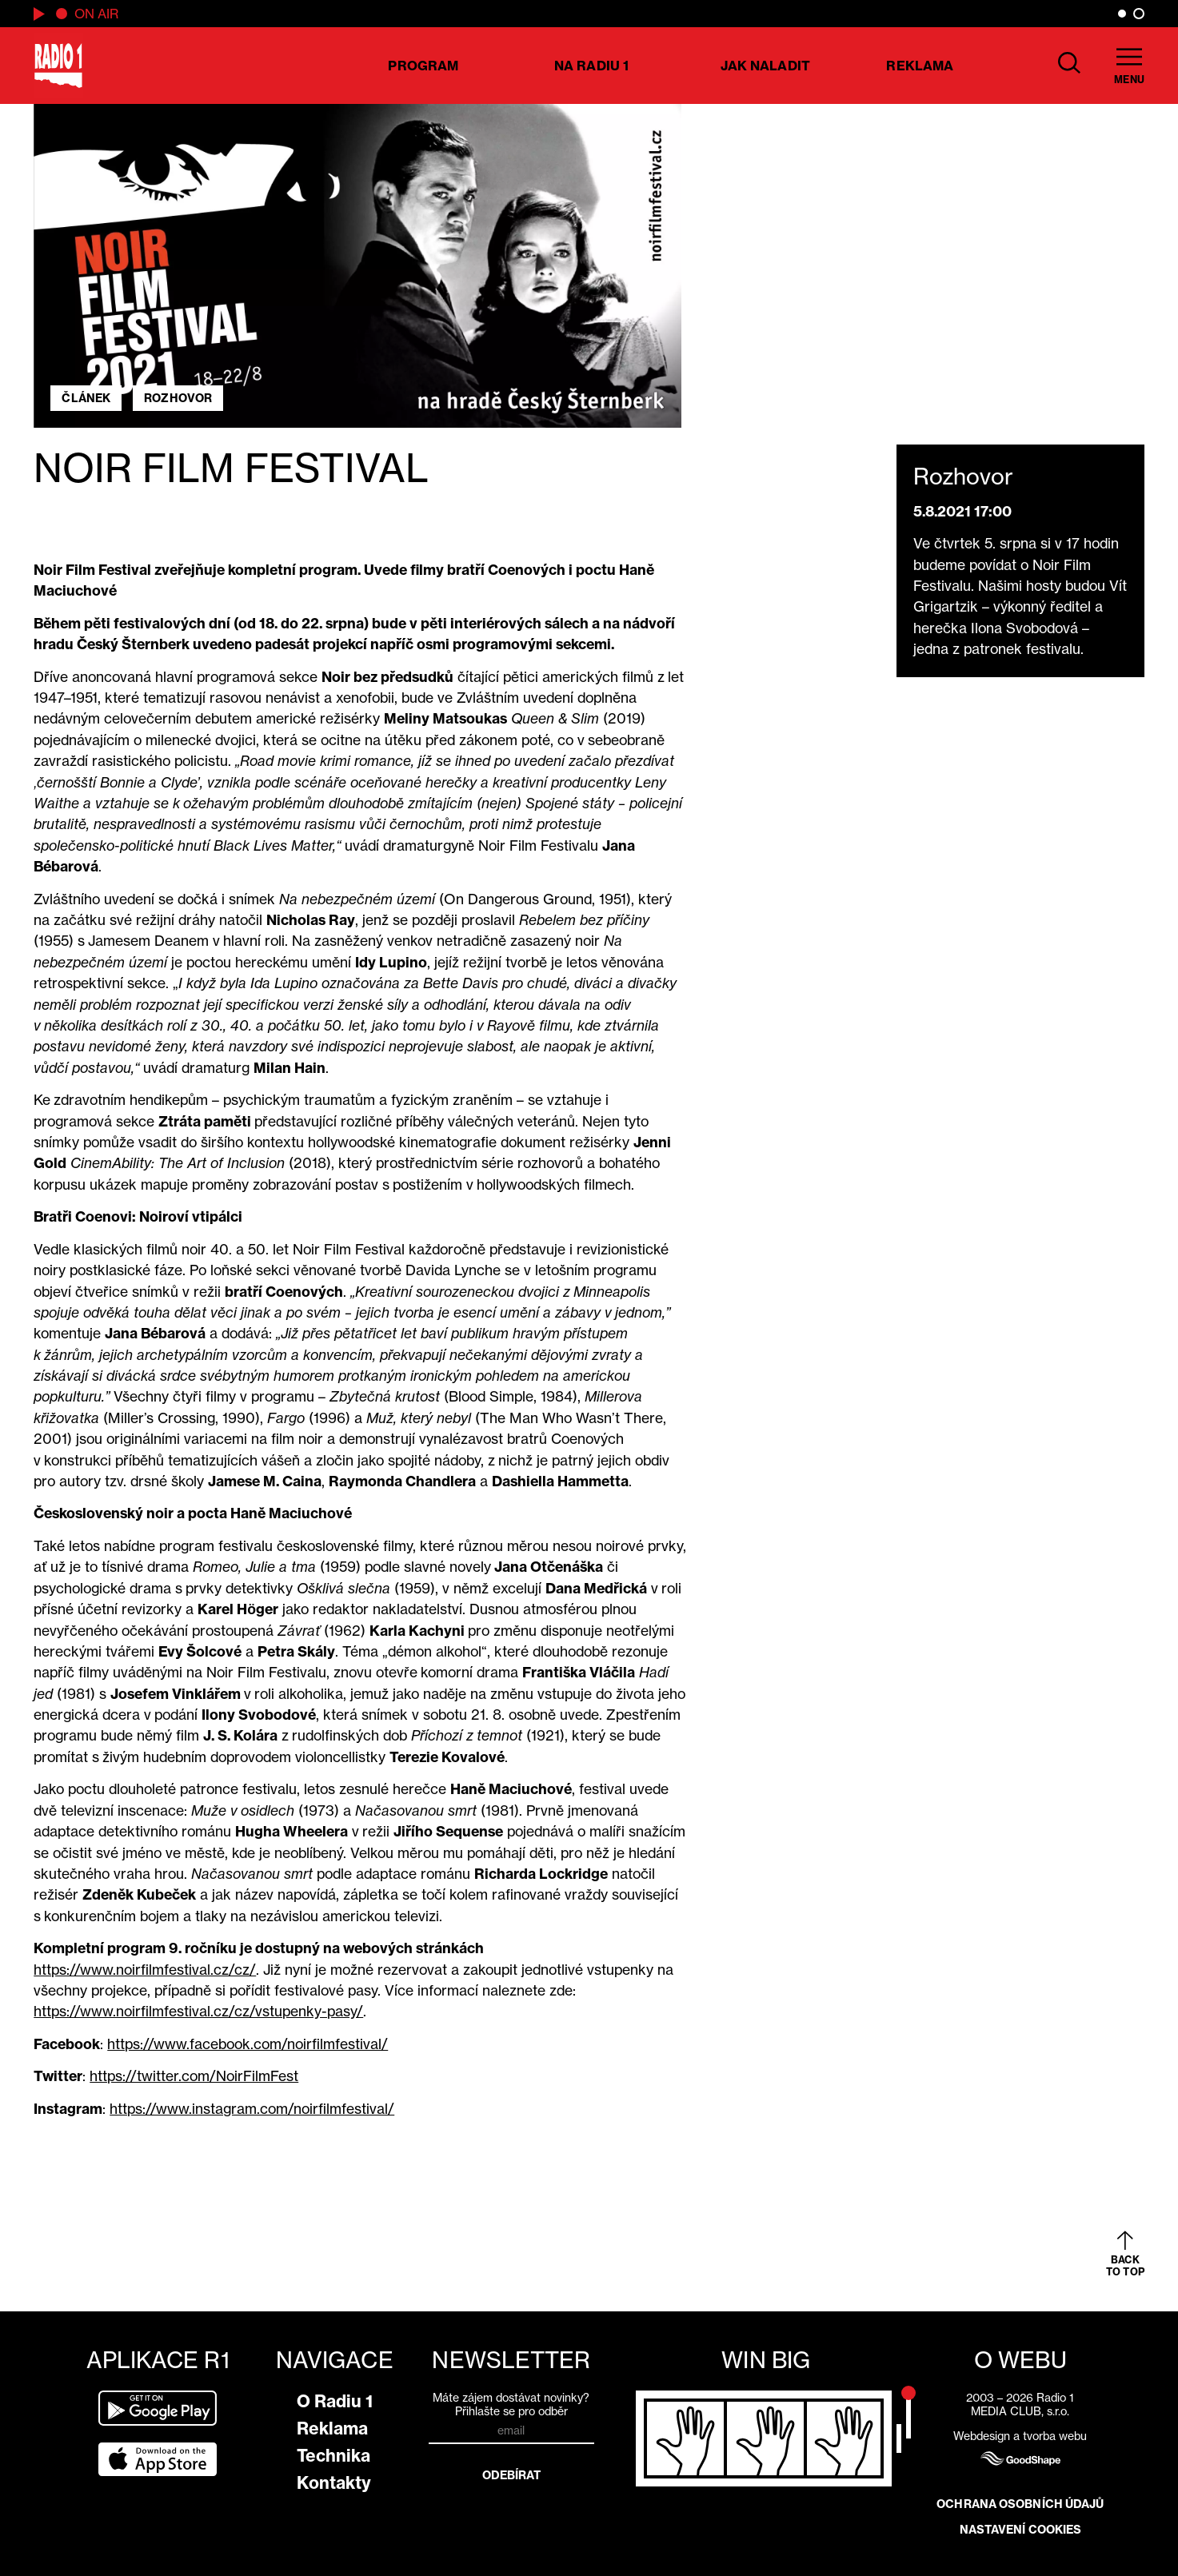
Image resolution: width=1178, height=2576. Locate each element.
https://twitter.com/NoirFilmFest (194, 2076)
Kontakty (334, 2483)
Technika (333, 2455)
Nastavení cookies (1021, 2529)
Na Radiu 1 (591, 66)
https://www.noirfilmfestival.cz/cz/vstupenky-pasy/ (198, 2011)
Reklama (919, 66)
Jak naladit (765, 66)
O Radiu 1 (335, 2401)
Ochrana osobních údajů (1020, 2504)
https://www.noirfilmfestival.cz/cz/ (145, 1969)
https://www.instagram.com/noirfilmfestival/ (252, 2108)
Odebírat (511, 2475)
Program (423, 66)
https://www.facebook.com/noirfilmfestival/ (247, 2044)
